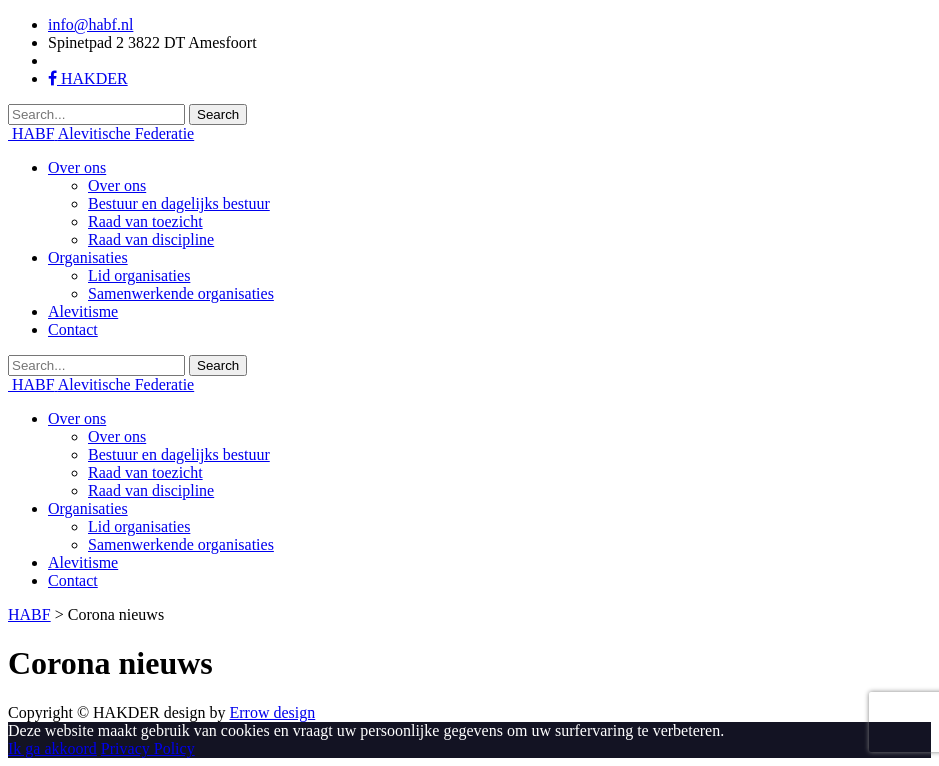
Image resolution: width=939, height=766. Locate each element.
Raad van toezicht (145, 221)
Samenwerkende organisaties (181, 293)
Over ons (77, 167)
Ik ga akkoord (52, 748)
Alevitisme (83, 311)
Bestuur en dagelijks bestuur (179, 203)
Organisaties (88, 257)
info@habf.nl (90, 24)
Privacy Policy (148, 748)
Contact (73, 329)
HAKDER (88, 78)
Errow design (272, 712)
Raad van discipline (151, 239)
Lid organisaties (139, 275)
